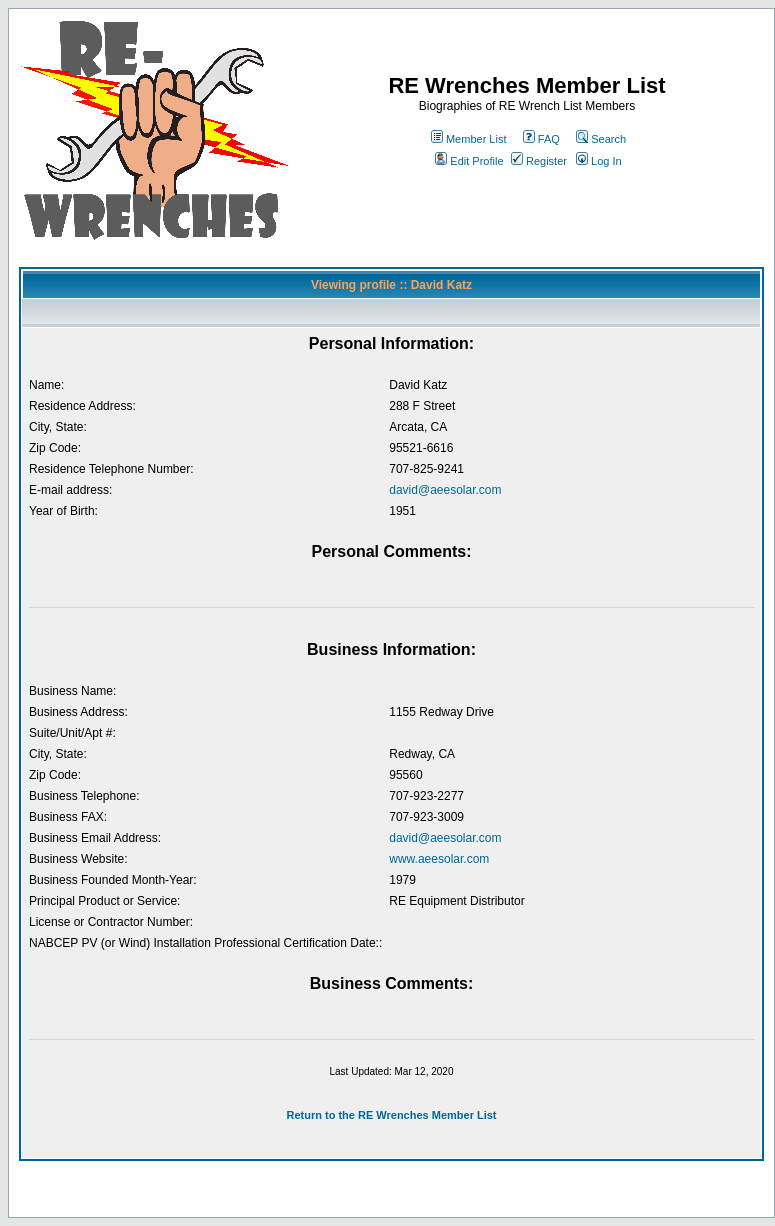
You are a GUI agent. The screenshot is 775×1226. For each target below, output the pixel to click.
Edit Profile (469, 161)
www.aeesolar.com (439, 859)
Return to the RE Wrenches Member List (391, 1115)
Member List (469, 139)
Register (539, 161)
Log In (599, 161)
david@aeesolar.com (445, 490)
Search (601, 139)
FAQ (541, 139)
